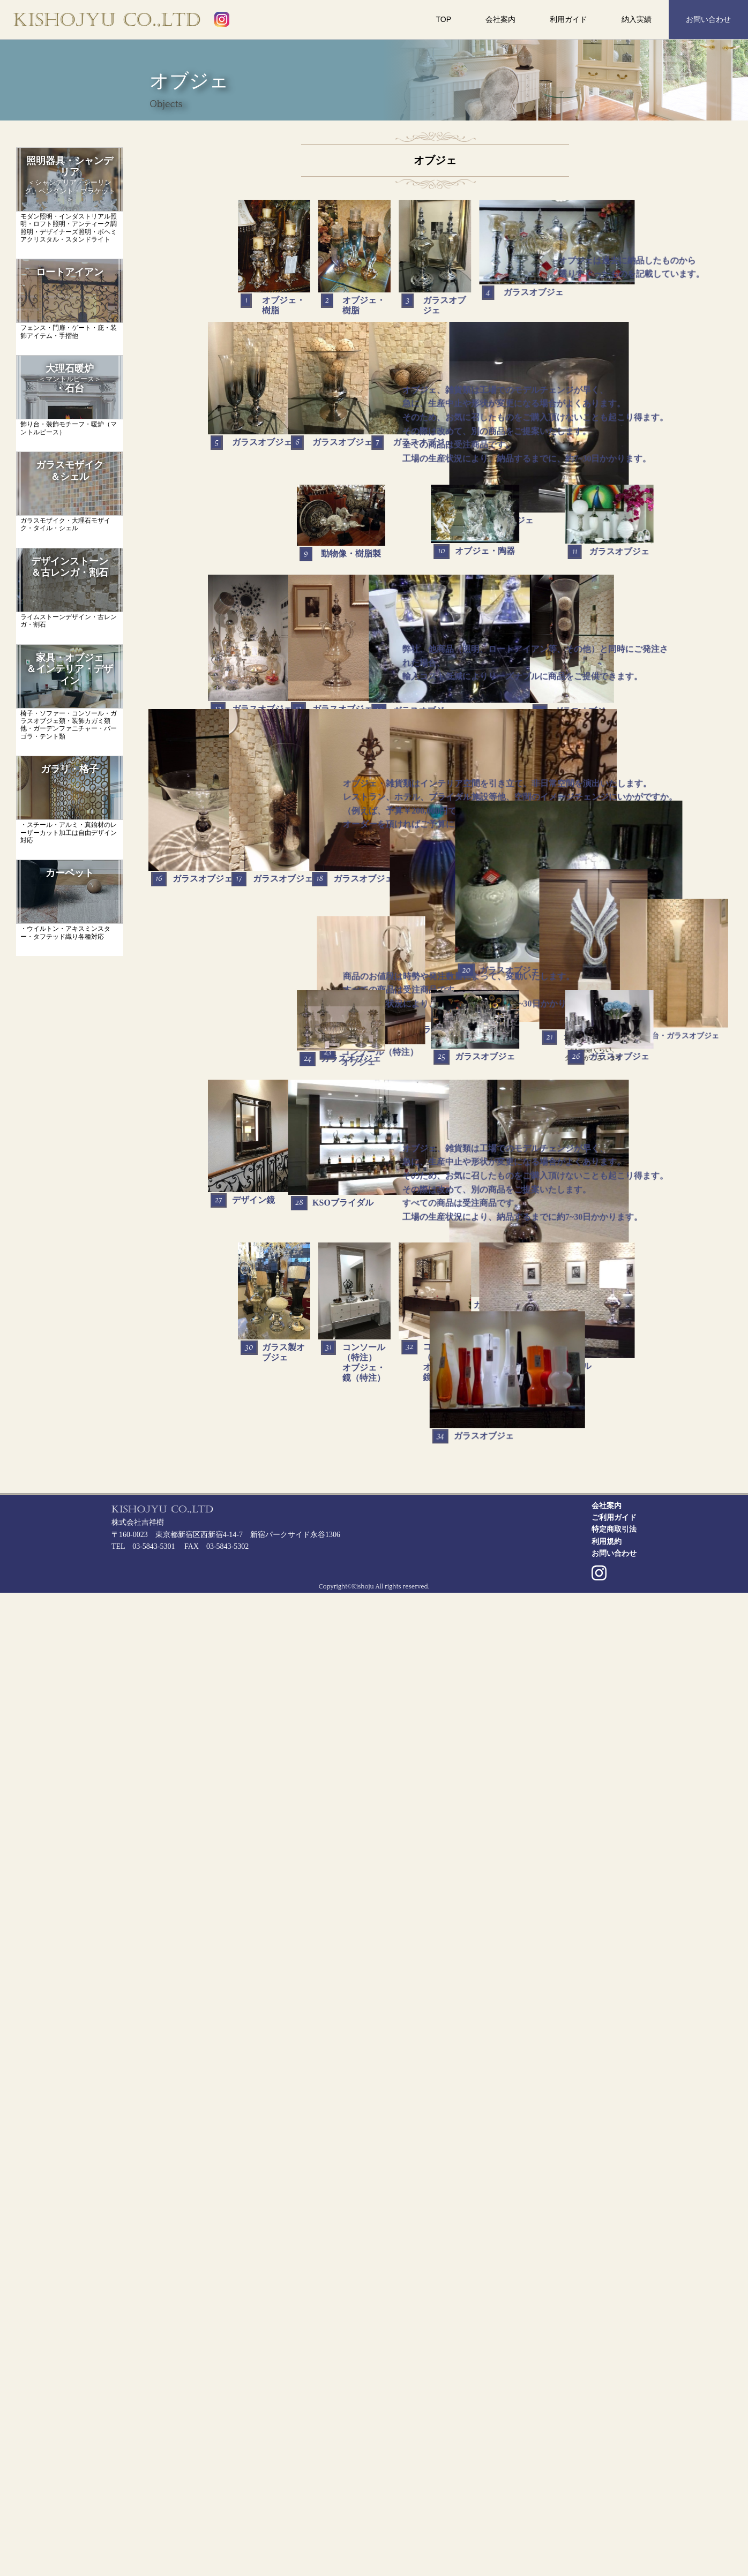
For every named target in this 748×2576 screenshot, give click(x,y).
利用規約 (607, 2525)
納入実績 (637, 19)
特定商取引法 (614, 2513)
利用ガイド (568, 19)
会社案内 (500, 19)
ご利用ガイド (614, 2501)
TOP (443, 19)
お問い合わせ (708, 19)
